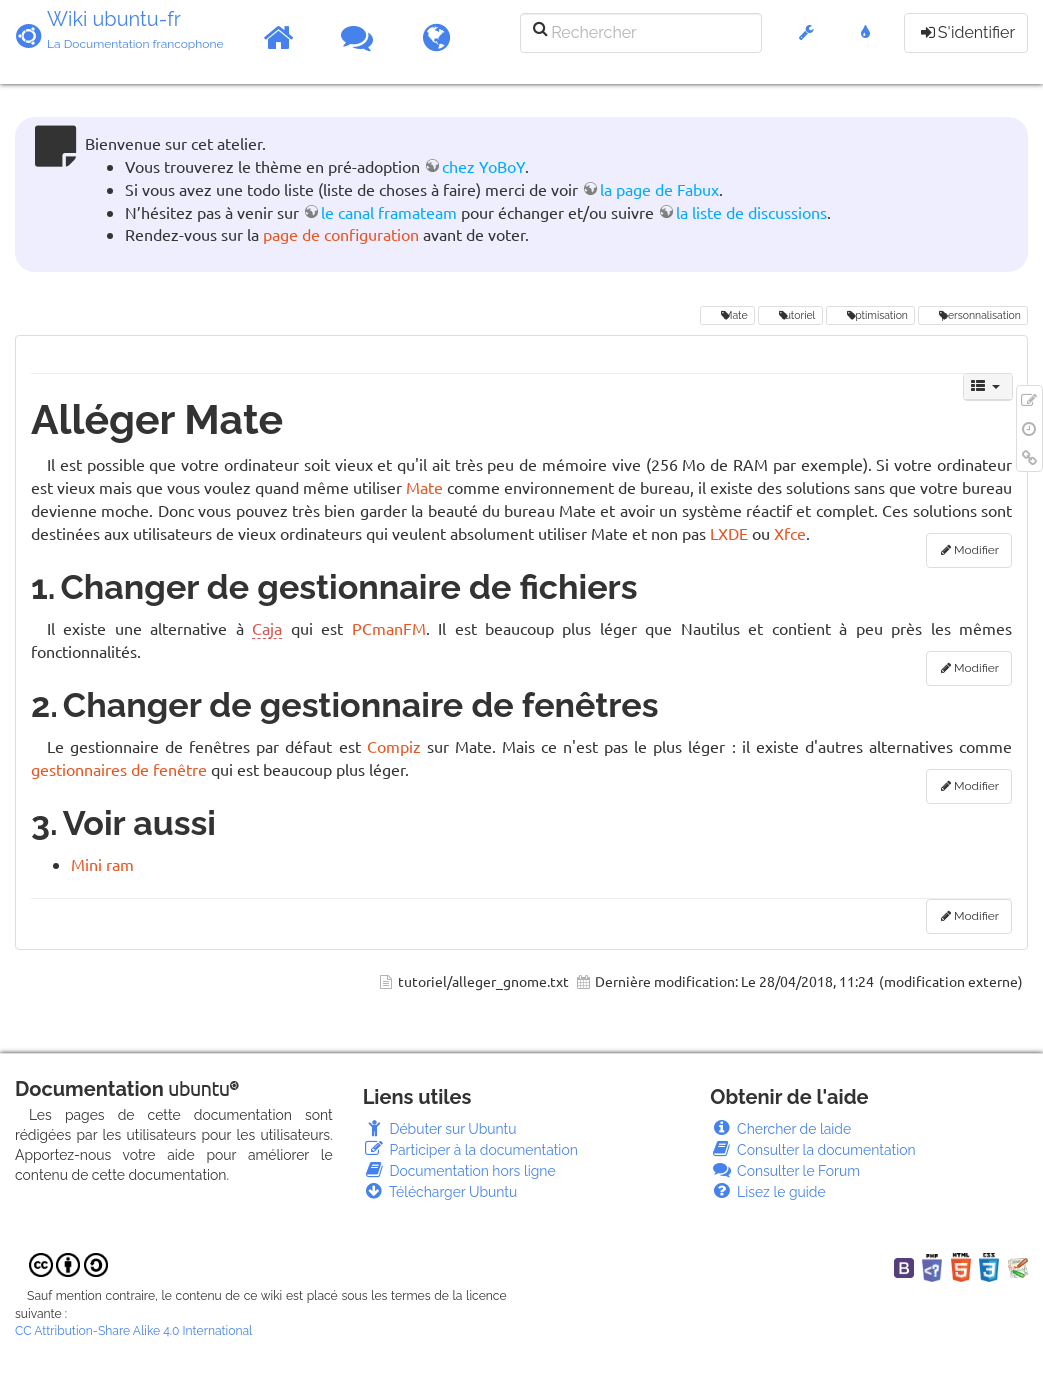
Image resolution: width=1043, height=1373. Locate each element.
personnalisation (972, 315)
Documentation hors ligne (459, 1171)
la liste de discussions (751, 212)
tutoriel (790, 315)
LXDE (729, 533)
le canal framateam (389, 212)
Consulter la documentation (812, 1150)
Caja (267, 628)
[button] (806, 42)
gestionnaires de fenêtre (119, 769)
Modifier (976, 550)
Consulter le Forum (785, 1171)
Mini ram (102, 864)
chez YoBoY (483, 166)
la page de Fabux (659, 189)
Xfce (790, 533)
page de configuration (341, 234)
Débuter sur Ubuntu (440, 1129)
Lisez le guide (767, 1192)
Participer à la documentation (470, 1150)
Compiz (394, 746)
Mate (727, 315)
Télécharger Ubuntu (440, 1192)
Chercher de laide (780, 1129)
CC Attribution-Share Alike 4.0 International (133, 1331)
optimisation (870, 315)
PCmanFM (389, 628)
